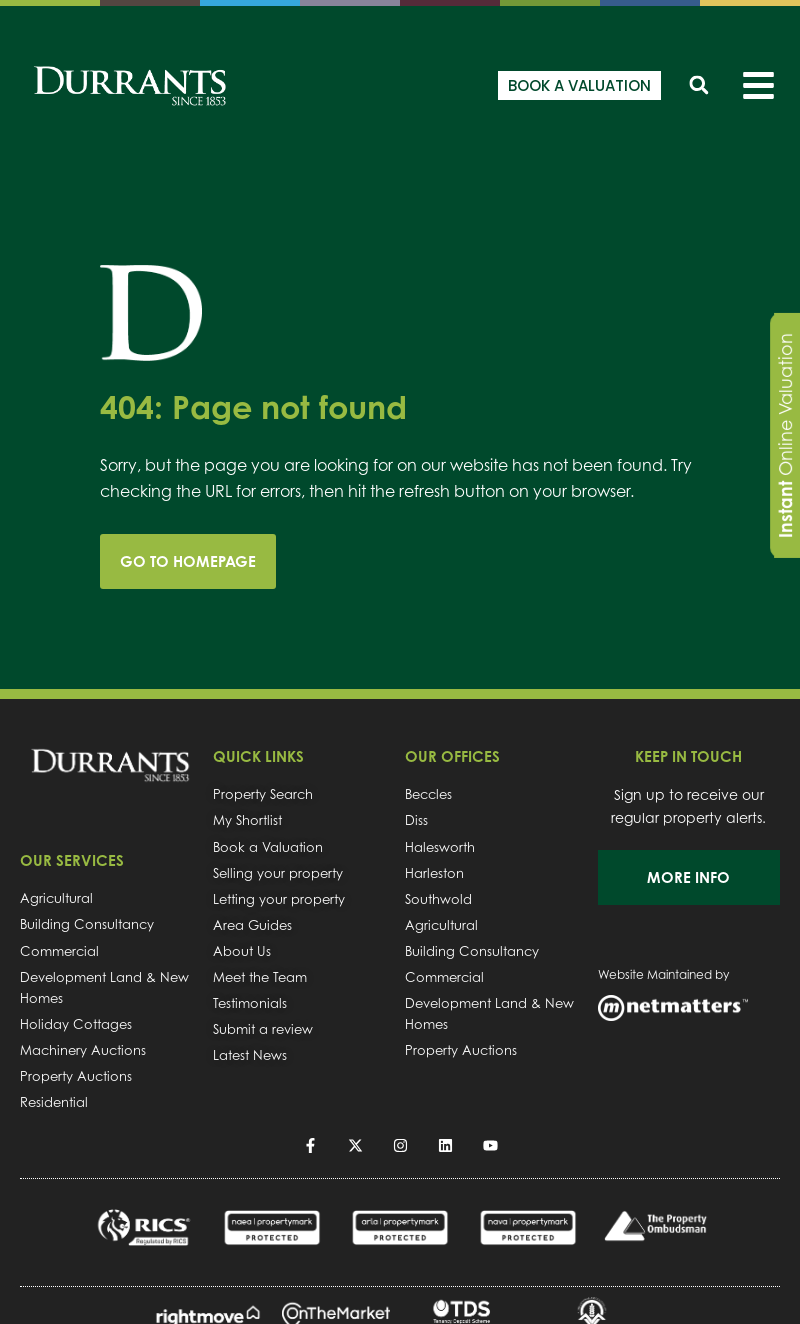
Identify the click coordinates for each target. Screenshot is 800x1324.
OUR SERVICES (72, 860)
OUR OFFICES (452, 756)
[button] (698, 85)
